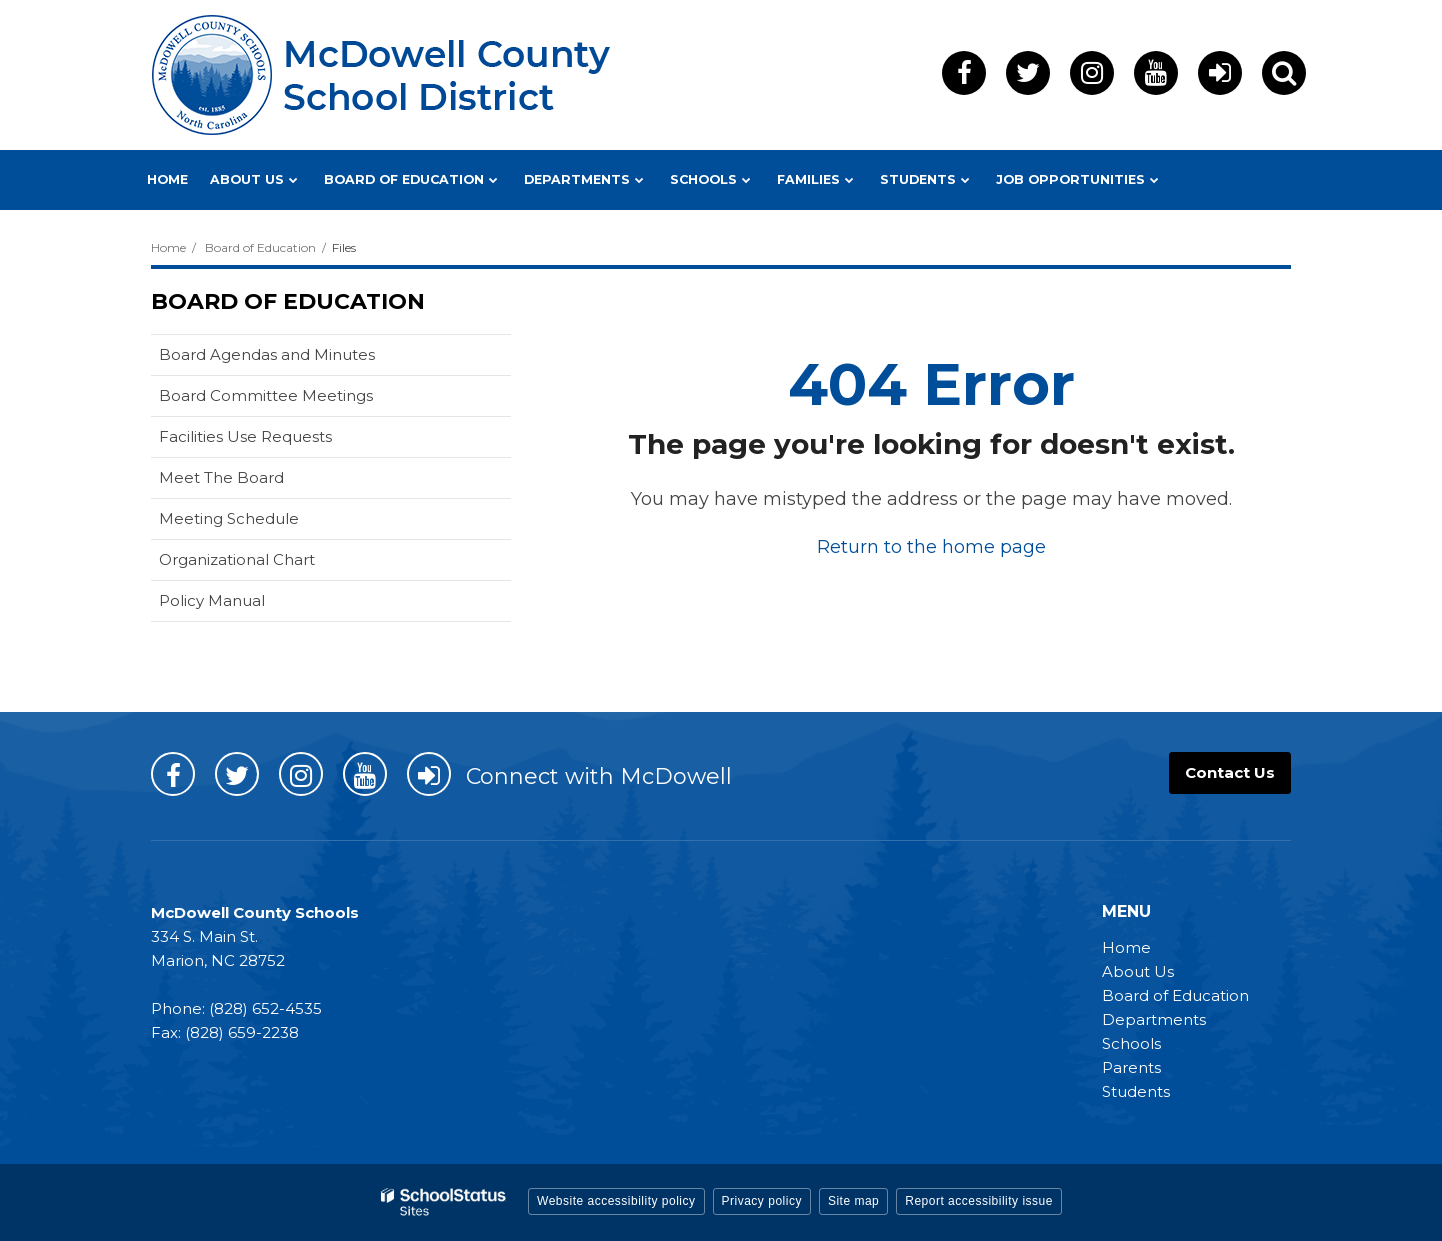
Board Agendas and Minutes (267, 354)
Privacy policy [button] (762, 1201)
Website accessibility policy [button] (616, 1201)
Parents (1131, 1067)
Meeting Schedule (229, 518)
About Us (1138, 971)
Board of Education (260, 247)
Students (1136, 1091)
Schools (1131, 1043)
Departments (1154, 1019)
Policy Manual (212, 600)
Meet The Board (221, 477)
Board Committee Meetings (266, 395)
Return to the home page (931, 547)
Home (168, 247)
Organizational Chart (237, 559)
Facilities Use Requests (245, 436)
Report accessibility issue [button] (979, 1201)
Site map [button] (853, 1201)
